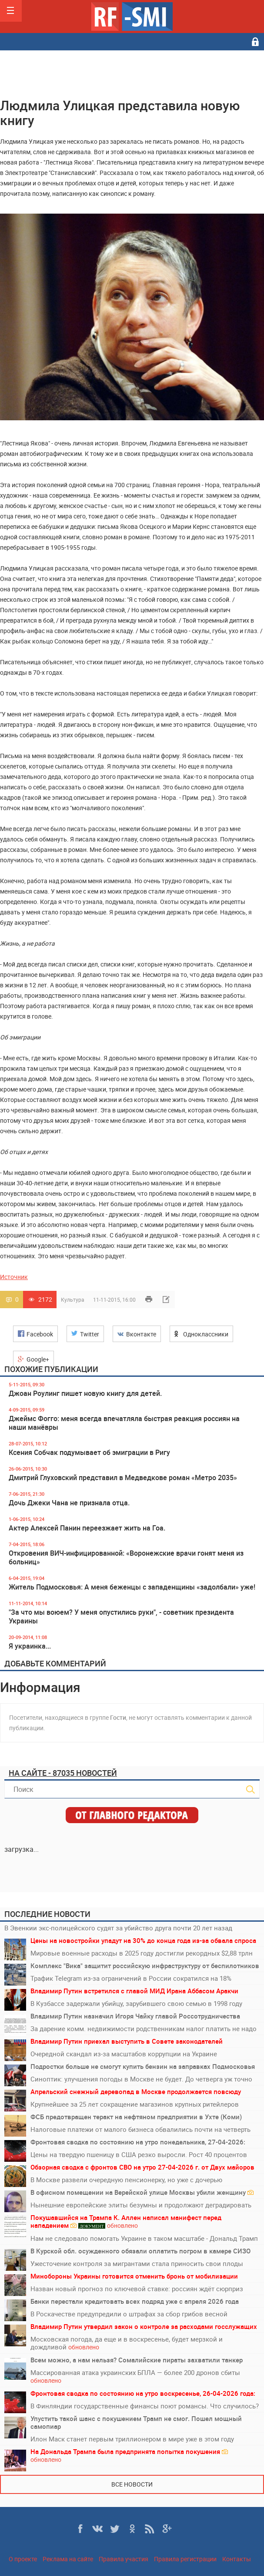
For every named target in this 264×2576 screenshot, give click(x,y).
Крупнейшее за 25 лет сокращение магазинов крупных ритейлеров (134, 2104)
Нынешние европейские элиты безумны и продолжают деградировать (140, 2205)
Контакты (236, 2559)
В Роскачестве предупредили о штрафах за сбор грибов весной (128, 2314)
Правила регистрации (185, 2559)
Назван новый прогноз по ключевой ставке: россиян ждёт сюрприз (136, 2288)
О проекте (23, 2559)
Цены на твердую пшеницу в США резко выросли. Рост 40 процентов (138, 2154)
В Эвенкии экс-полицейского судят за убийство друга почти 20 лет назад (118, 1928)
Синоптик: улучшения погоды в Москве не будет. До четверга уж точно (141, 2079)
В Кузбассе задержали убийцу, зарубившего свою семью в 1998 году (136, 2003)
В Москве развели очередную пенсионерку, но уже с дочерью (126, 2179)
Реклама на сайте (68, 2559)
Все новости (132, 2484)
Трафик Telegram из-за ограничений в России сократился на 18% (130, 1978)
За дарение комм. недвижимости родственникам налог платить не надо (143, 2028)
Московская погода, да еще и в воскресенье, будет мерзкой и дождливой (126, 2343)
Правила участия (123, 2559)
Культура (72, 1299)
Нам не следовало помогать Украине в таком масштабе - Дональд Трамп (144, 2238)
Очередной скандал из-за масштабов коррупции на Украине (123, 2054)
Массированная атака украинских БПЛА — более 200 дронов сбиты (135, 2376)
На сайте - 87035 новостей (63, 1773)
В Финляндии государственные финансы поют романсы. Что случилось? (144, 2406)
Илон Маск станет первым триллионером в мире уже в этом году (132, 2439)
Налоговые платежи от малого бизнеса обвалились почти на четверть (140, 2129)
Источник (14, 1277)
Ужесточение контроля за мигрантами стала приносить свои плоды (136, 2263)
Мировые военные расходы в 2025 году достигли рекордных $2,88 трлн (141, 1953)
